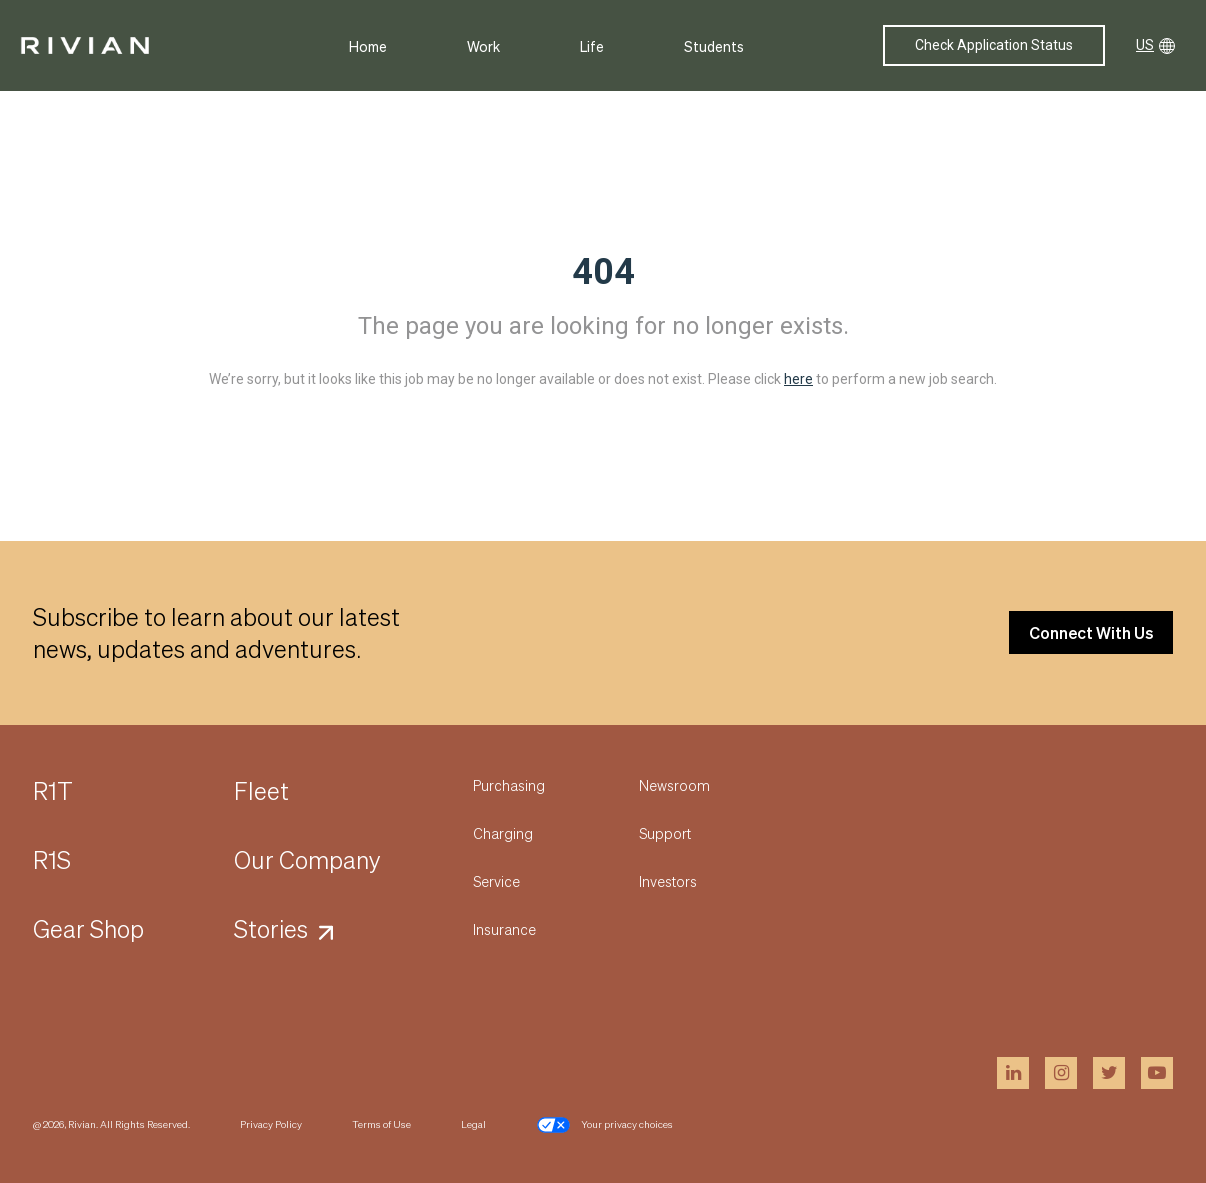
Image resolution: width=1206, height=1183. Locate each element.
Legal (473, 1124)
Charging (503, 833)
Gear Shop (88, 928)
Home (368, 46)
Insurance (504, 929)
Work (483, 46)
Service (496, 881)
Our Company (307, 859)
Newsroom (674, 785)
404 (603, 272)
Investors (668, 881)
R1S (52, 859)
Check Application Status (994, 45)
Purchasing (509, 785)
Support (665, 833)
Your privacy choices (604, 1125)
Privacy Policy (271, 1124)
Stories (271, 928)
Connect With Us (1091, 632)
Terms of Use (381, 1124)
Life (592, 46)
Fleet (261, 790)
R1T (53, 790)
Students (714, 46)
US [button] (1155, 45)
